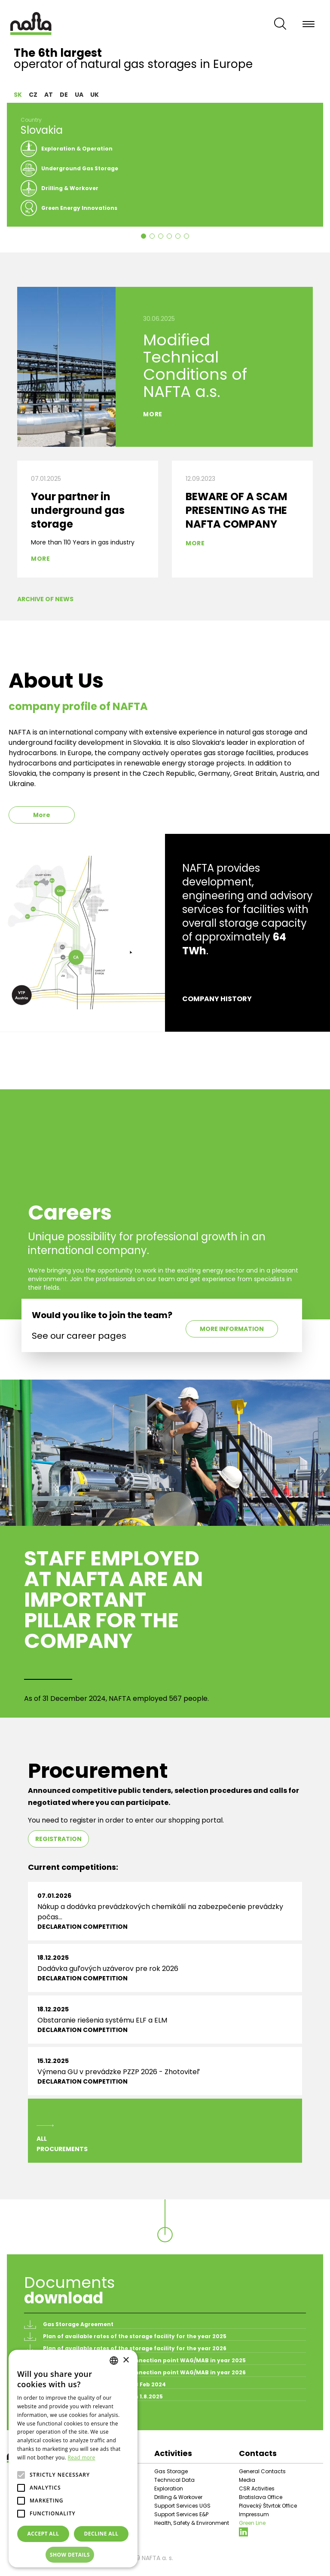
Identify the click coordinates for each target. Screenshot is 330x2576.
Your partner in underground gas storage (78, 510)
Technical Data (174, 2480)
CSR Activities (257, 2488)
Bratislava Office (260, 2497)
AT (48, 94)
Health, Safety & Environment (191, 2523)
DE (64, 94)
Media (247, 2480)
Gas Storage (171, 2471)
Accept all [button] (43, 2533)
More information (232, 1329)
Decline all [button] (101, 2533)
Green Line (252, 2523)
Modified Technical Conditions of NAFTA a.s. (195, 366)
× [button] (125, 2360)
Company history (217, 999)
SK (18, 94)
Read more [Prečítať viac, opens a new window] (81, 2457)
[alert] (73, 2458)
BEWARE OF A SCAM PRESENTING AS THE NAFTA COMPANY (236, 510)
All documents (50, 2415)
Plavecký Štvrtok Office (268, 2505)
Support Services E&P (181, 2514)
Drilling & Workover (178, 2497)
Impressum (254, 2514)
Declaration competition (82, 1926)
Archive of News (45, 599)
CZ (33, 94)
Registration (58, 1839)
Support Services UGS (182, 2505)
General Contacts (262, 2471)
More (152, 414)
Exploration (168, 2488)
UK (94, 94)
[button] (73, 2555)
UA (79, 94)
